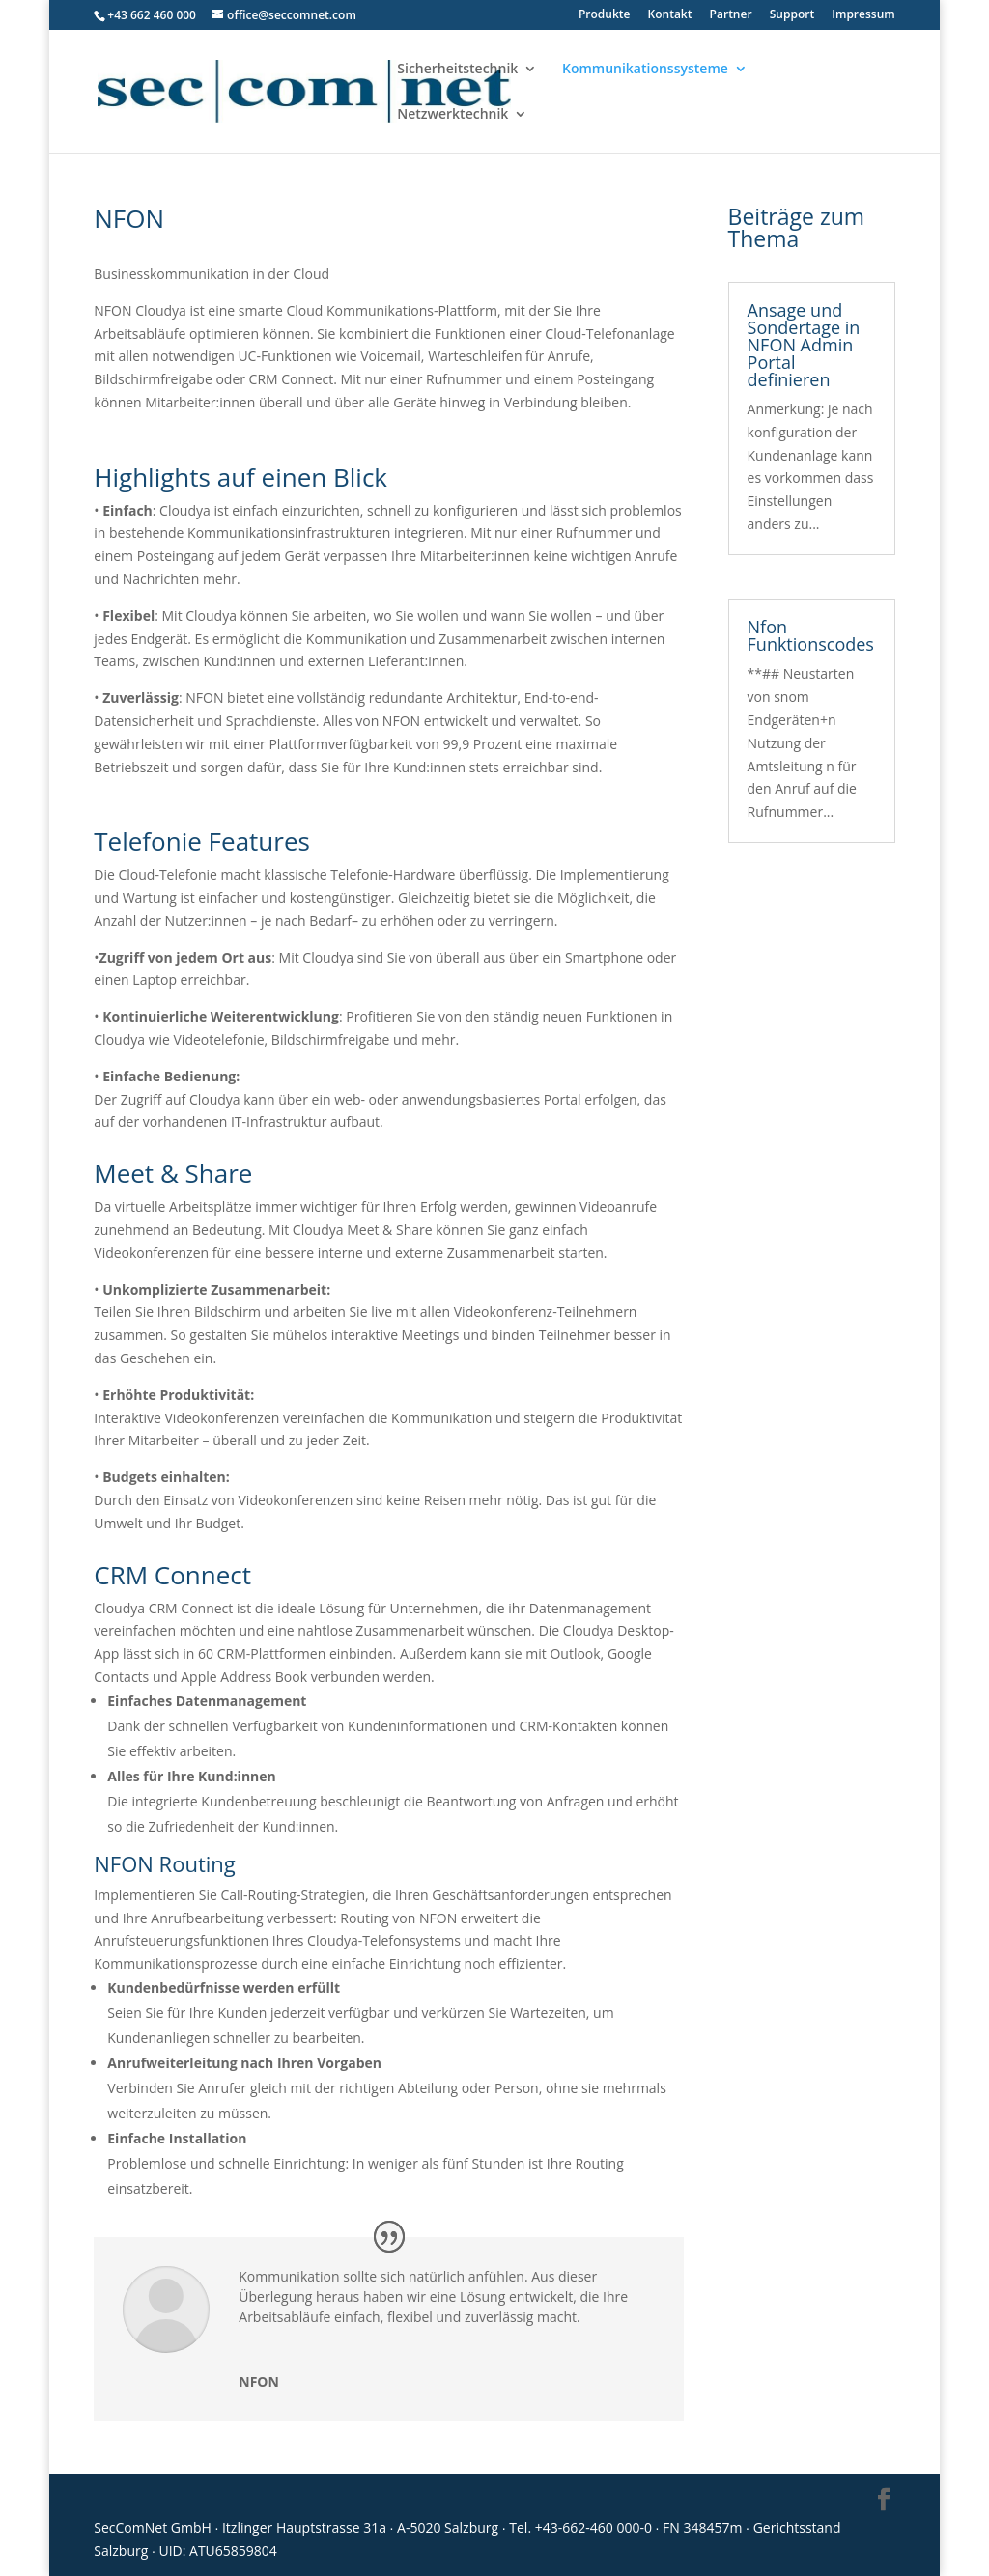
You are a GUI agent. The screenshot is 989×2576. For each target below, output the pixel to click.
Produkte (605, 15)
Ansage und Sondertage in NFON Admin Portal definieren (804, 344)
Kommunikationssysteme (645, 69)
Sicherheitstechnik (457, 69)
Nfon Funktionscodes (811, 635)
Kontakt (670, 15)
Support (792, 15)
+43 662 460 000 (151, 15)
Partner (731, 15)
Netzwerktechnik (452, 115)
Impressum (863, 15)
